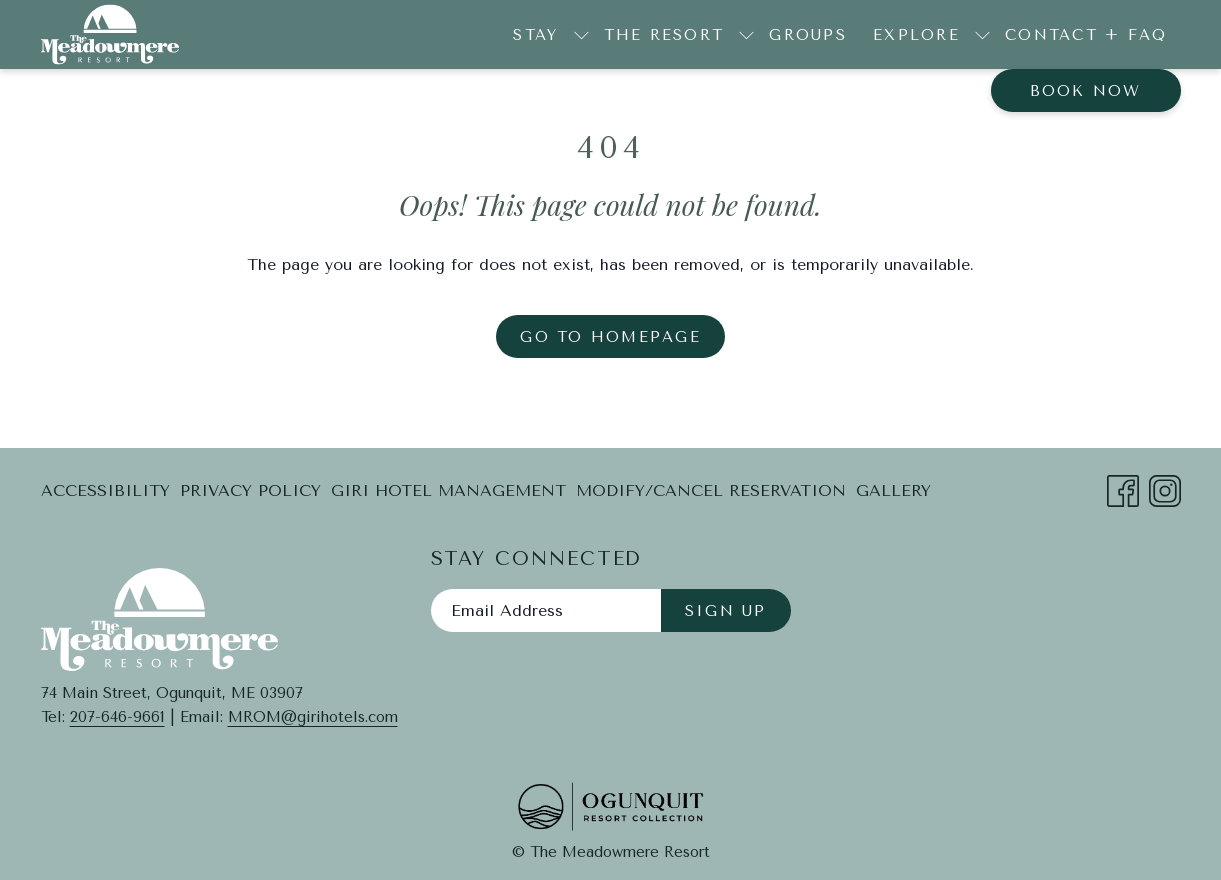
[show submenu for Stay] (581, 34)
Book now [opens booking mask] (1086, 91)
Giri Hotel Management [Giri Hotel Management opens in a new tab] (448, 494)
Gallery (893, 490)
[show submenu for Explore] (982, 34)
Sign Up (726, 611)
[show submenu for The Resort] (746, 34)
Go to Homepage (610, 337)
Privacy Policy (250, 490)
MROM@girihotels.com (313, 717)
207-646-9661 (117, 717)
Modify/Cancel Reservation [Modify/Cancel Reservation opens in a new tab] (711, 494)
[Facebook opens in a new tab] (1123, 488)
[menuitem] (808, 34)
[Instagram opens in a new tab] (1165, 488)
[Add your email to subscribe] (546, 610)
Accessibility (105, 490)
